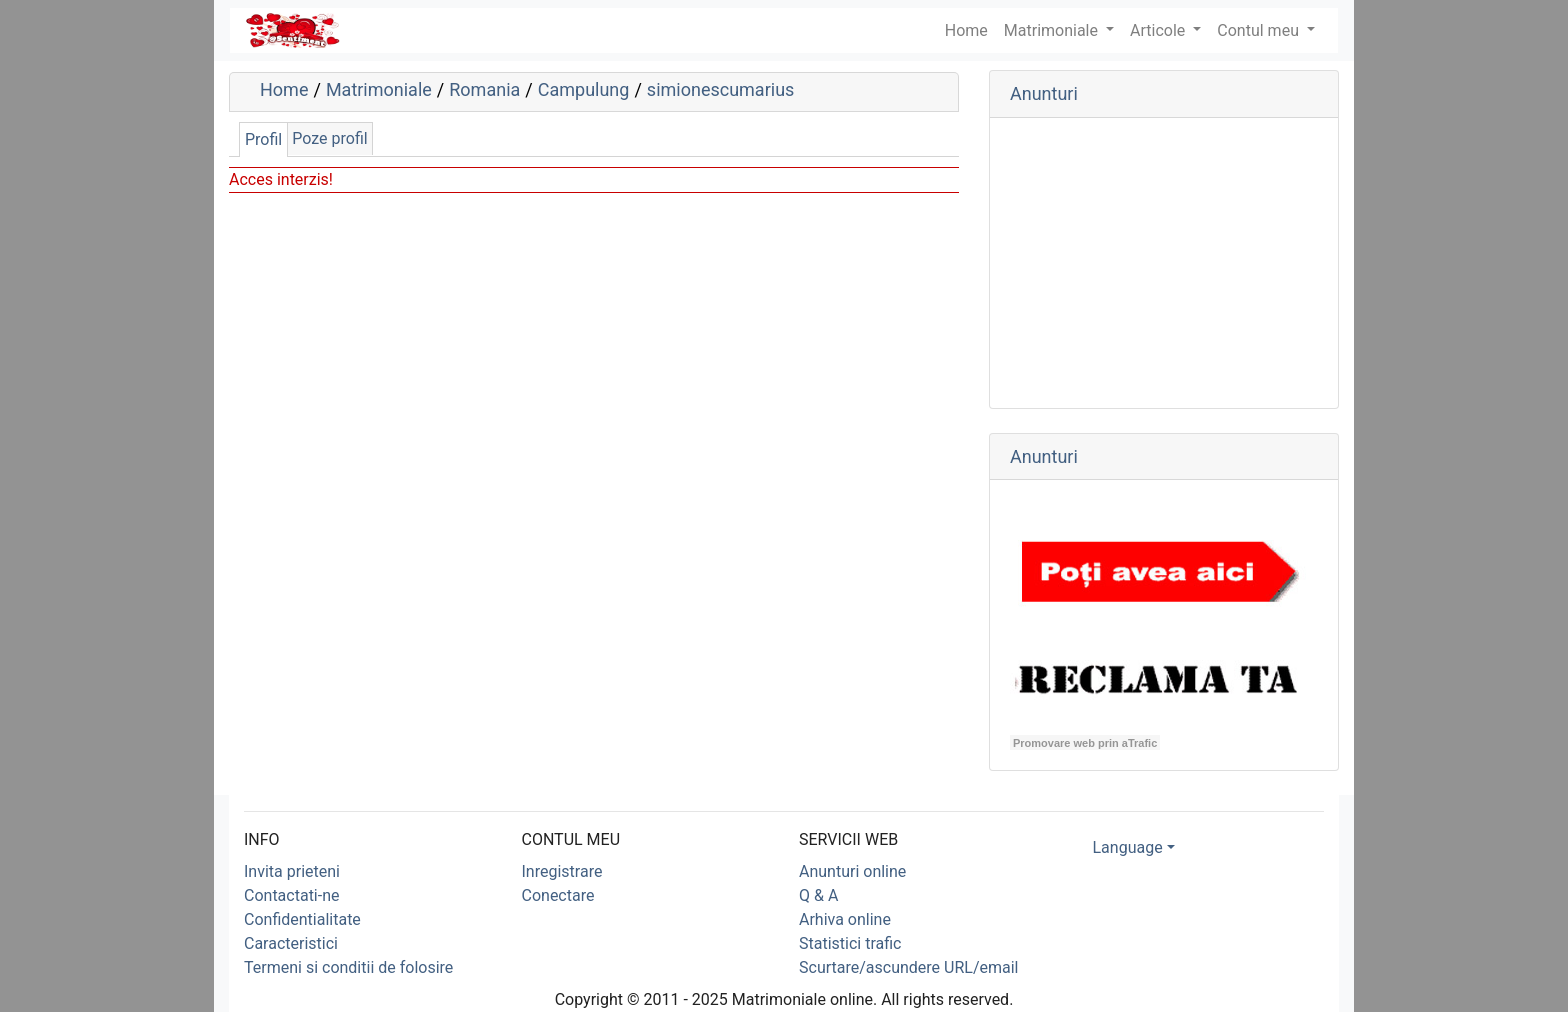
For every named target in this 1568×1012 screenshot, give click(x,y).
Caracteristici (291, 943)
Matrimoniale (1053, 30)
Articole (1159, 30)
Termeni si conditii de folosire (348, 967)
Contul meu (1260, 30)
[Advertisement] (1164, 263)
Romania (484, 89)
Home (284, 89)
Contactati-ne (292, 895)
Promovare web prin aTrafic (1085, 743)
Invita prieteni (292, 871)
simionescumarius (720, 89)
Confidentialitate (302, 919)
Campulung (584, 89)
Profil (263, 139)
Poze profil (329, 138)
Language (1128, 847)
